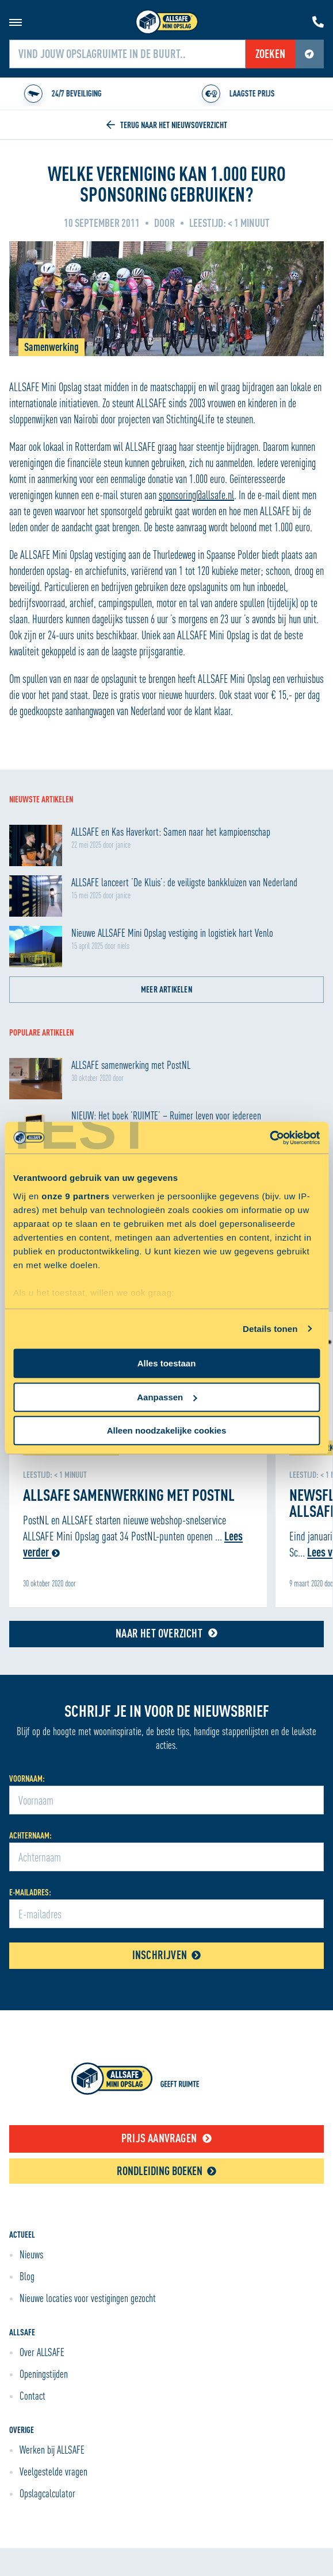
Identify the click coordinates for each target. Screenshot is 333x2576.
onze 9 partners (75, 1196)
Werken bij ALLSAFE (52, 2449)
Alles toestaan (166, 1363)
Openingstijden (44, 2374)
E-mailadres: (30, 1892)
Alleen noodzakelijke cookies (167, 1430)
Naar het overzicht (166, 1633)
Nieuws (31, 2254)
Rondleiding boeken (166, 2170)
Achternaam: (30, 1835)
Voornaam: (27, 1778)
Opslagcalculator (47, 2493)
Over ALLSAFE (42, 2352)
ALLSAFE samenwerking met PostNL (129, 1494)
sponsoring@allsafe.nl (196, 494)
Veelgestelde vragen (53, 2471)
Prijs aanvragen (166, 2138)
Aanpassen (167, 1397)
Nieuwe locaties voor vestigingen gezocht (88, 2298)
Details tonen (270, 1329)
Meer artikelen (166, 989)
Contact (32, 2395)
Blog (27, 2276)
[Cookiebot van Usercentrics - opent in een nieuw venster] (269, 1137)
